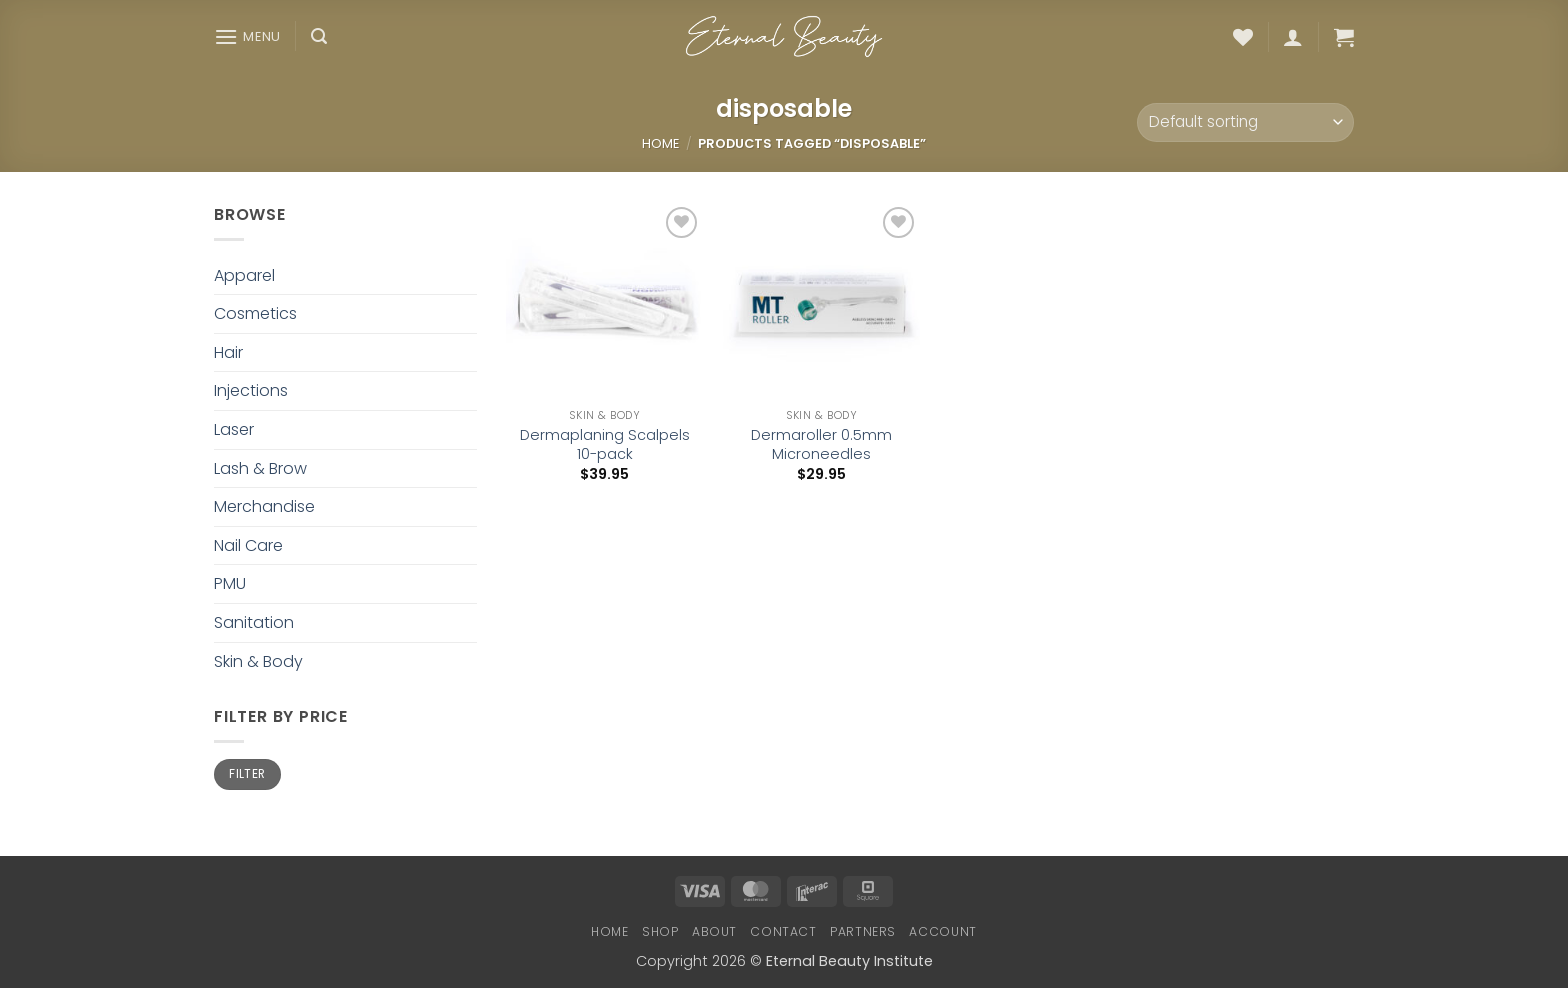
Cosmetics (255, 313)
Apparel (244, 275)
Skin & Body (258, 661)
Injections (251, 390)
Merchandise (264, 506)
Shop (660, 931)
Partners (863, 931)
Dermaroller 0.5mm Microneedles (821, 444)
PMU (230, 583)
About (714, 931)
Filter (247, 774)
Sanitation (254, 622)
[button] (247, 36)
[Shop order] (1245, 122)
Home (660, 143)
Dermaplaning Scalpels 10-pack (605, 444)
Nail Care (248, 545)
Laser (234, 429)
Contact (783, 931)
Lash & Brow (260, 468)
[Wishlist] (1243, 37)
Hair (228, 352)
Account (942, 931)
